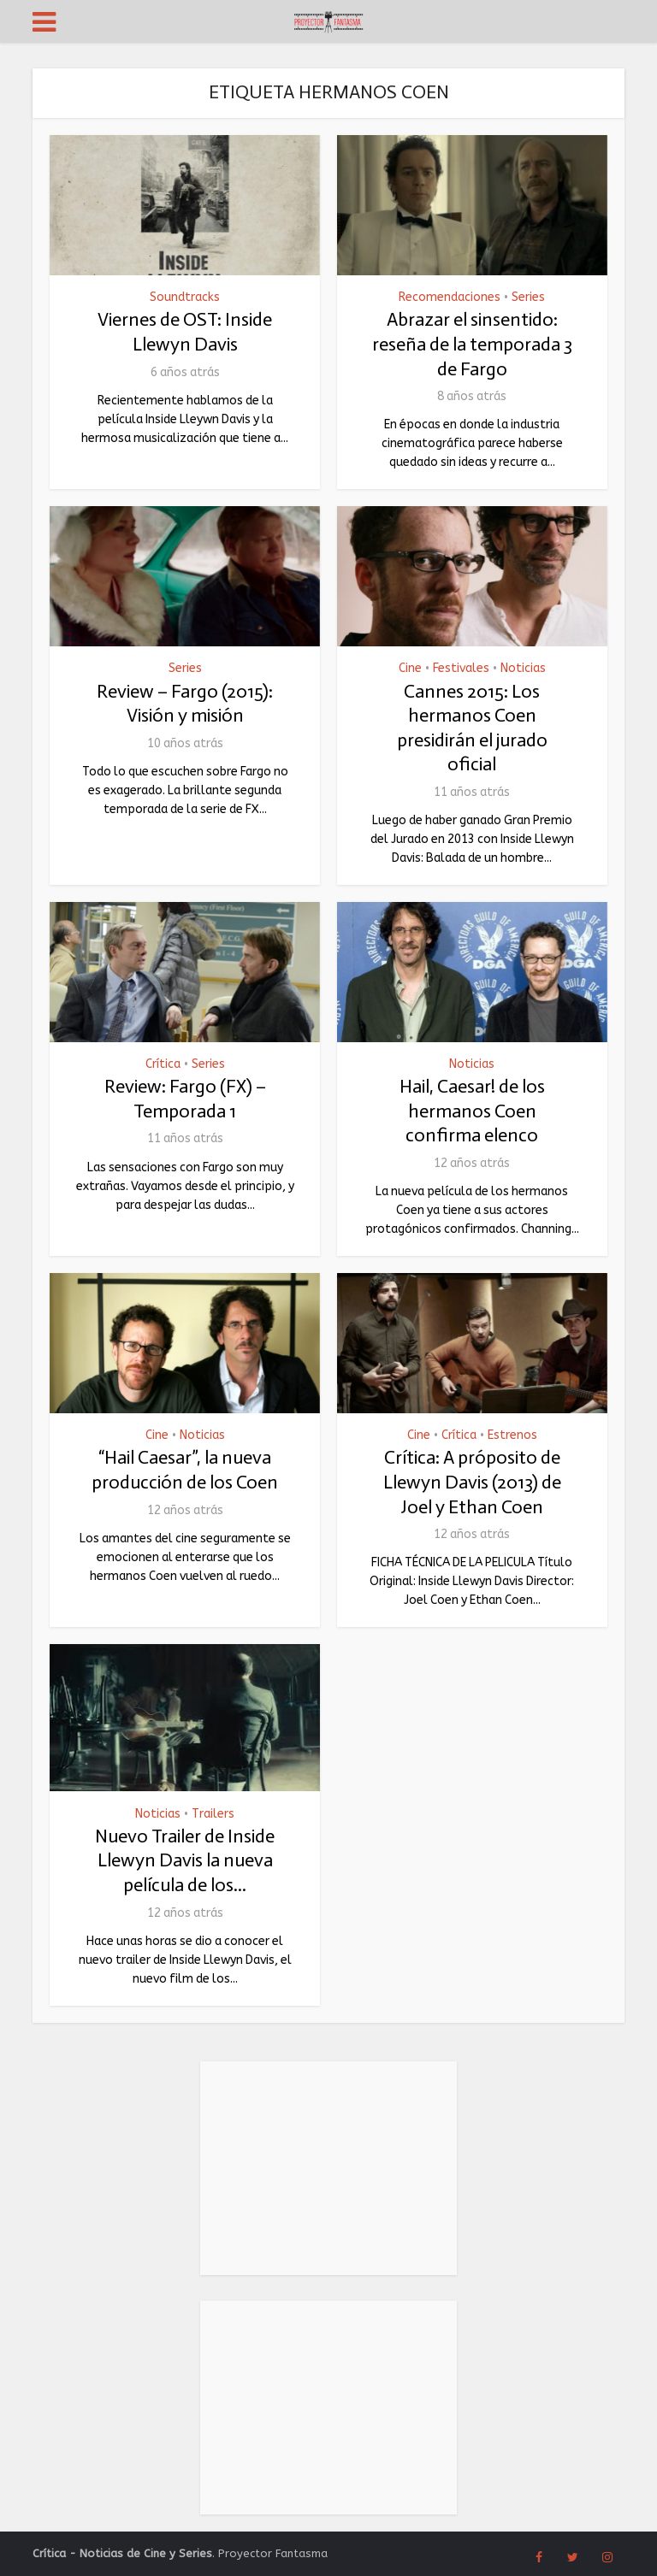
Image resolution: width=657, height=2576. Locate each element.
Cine (410, 669)
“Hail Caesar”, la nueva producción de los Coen (185, 1470)
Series (528, 298)
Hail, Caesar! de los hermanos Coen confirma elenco (472, 1111)
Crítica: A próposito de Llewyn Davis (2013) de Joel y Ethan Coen (472, 1482)
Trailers (213, 1814)
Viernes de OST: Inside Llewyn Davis (185, 332)
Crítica (163, 1064)
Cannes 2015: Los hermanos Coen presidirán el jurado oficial (472, 728)
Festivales (461, 669)
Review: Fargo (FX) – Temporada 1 (185, 1099)
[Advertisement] (328, 2168)
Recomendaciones (449, 298)
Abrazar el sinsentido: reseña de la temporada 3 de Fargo (472, 344)
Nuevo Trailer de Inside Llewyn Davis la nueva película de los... (185, 1860)
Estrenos (512, 1435)
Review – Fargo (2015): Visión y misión (185, 704)
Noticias (523, 669)
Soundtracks (185, 298)
